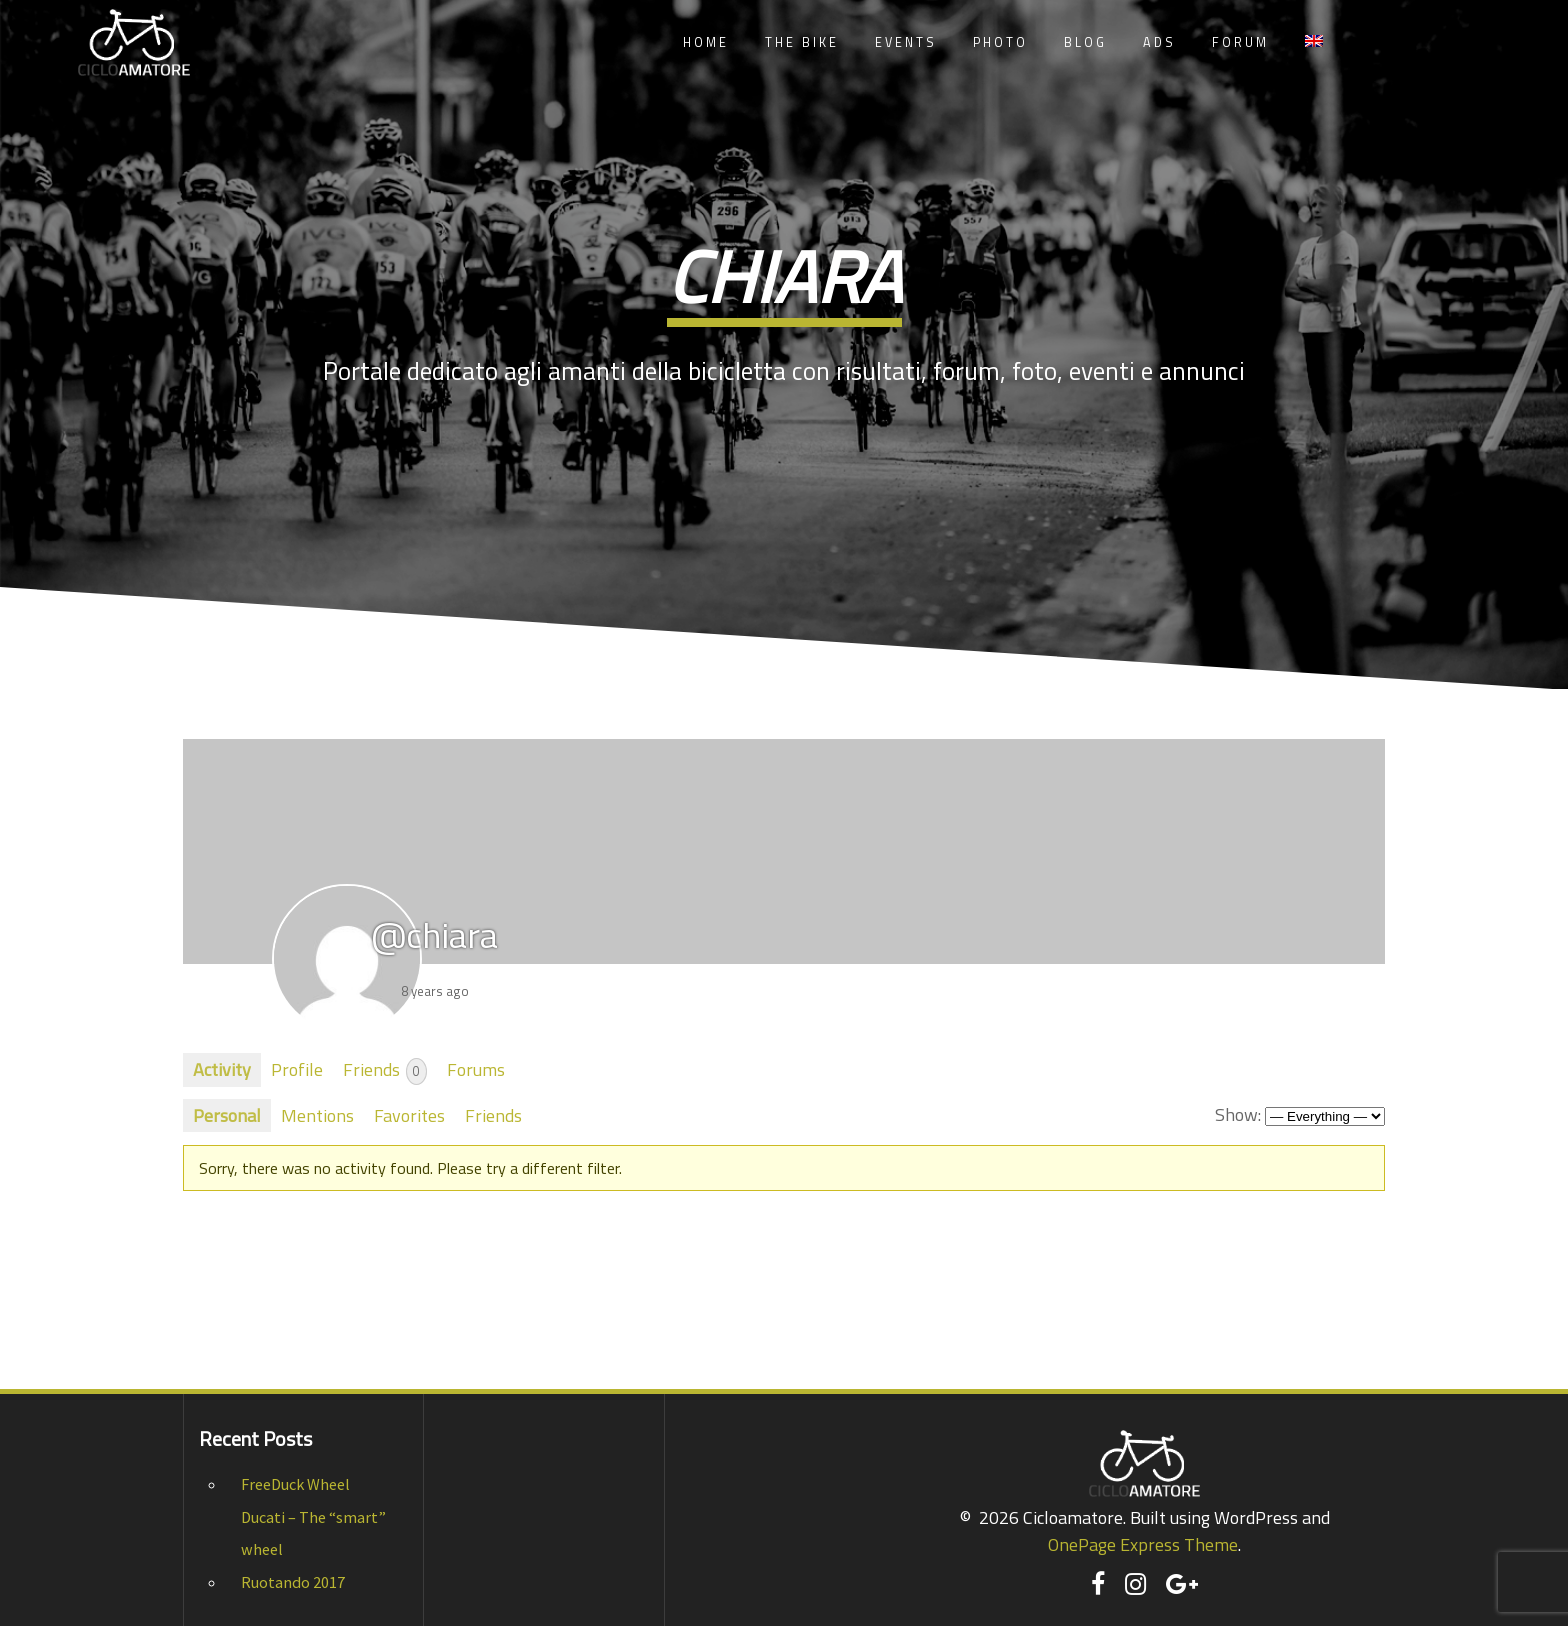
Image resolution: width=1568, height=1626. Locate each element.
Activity (222, 1069)
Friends (385, 1070)
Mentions (317, 1115)
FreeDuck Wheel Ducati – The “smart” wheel (313, 1516)
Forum (1240, 42)
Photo (1000, 42)
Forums (476, 1069)
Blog (1085, 42)
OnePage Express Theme (1143, 1544)
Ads (1159, 42)
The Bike (802, 42)
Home (706, 42)
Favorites (409, 1115)
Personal (227, 1115)
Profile (297, 1069)
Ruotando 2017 (293, 1582)
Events (906, 42)
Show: (1238, 1114)
